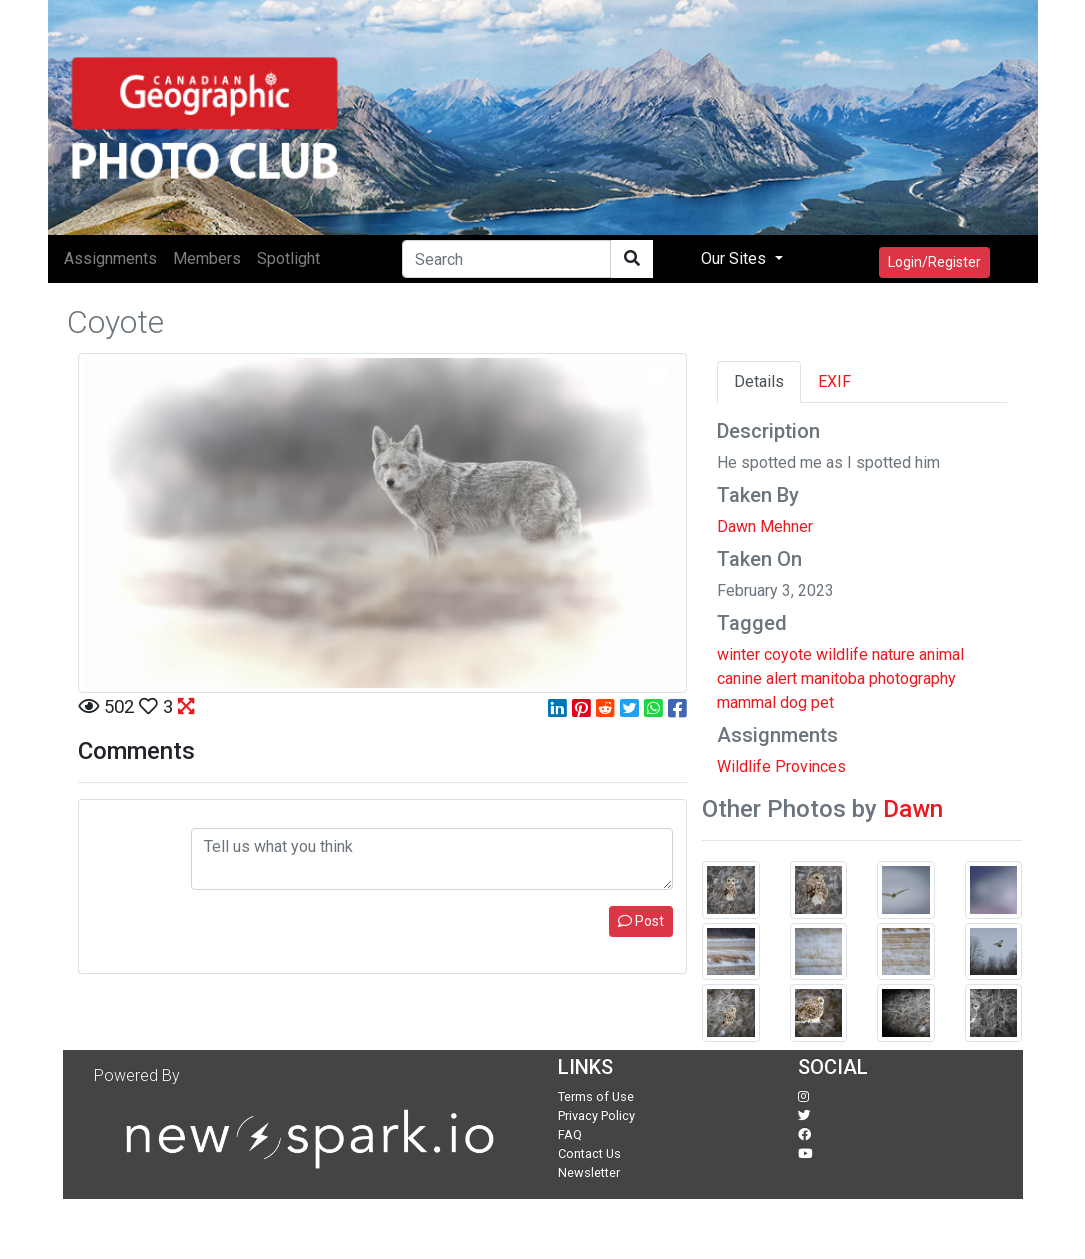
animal (941, 654)
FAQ (570, 1134)
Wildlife (744, 766)
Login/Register (934, 262)
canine (739, 678)
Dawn (913, 809)
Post (641, 921)
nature (893, 654)
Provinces (810, 766)
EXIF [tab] (834, 381)
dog (793, 702)
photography (912, 678)
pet (822, 702)
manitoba (833, 678)
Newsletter (589, 1172)
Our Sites (735, 258)
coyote (788, 654)
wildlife (842, 654)
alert (781, 678)
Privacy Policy (596, 1115)
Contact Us (589, 1153)
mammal (746, 702)
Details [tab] (759, 381)
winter (738, 654)
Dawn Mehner (765, 526)
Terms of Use (596, 1096)
